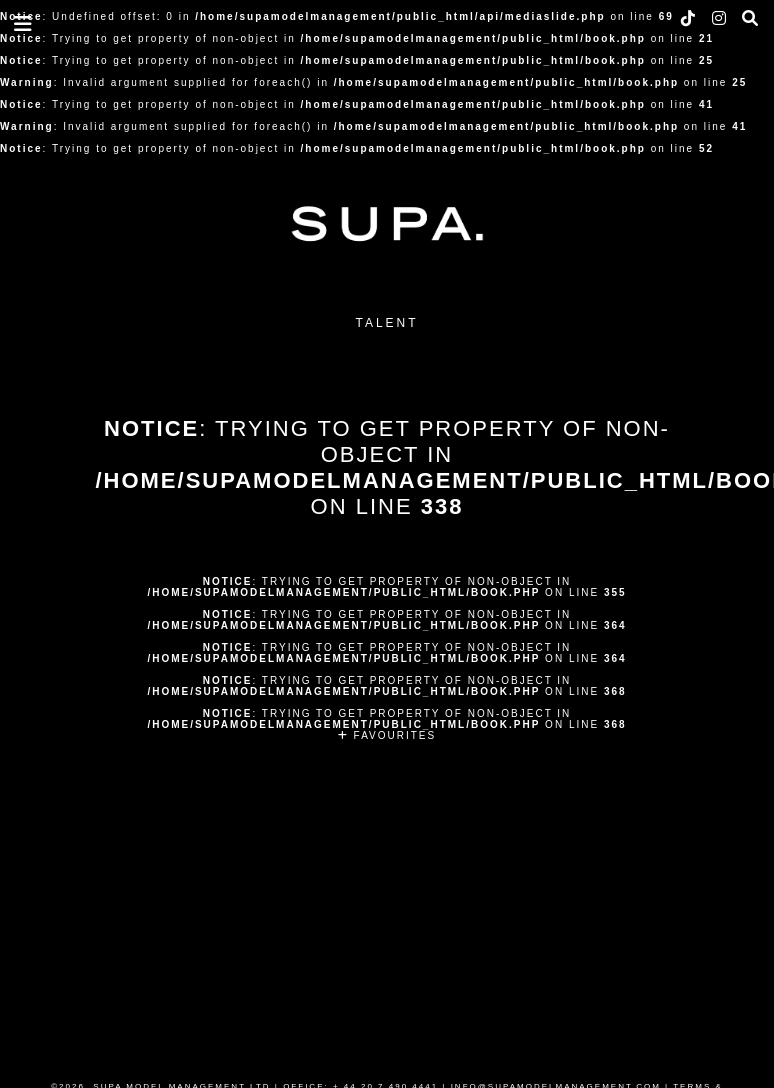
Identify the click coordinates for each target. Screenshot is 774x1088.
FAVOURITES (387, 735)
